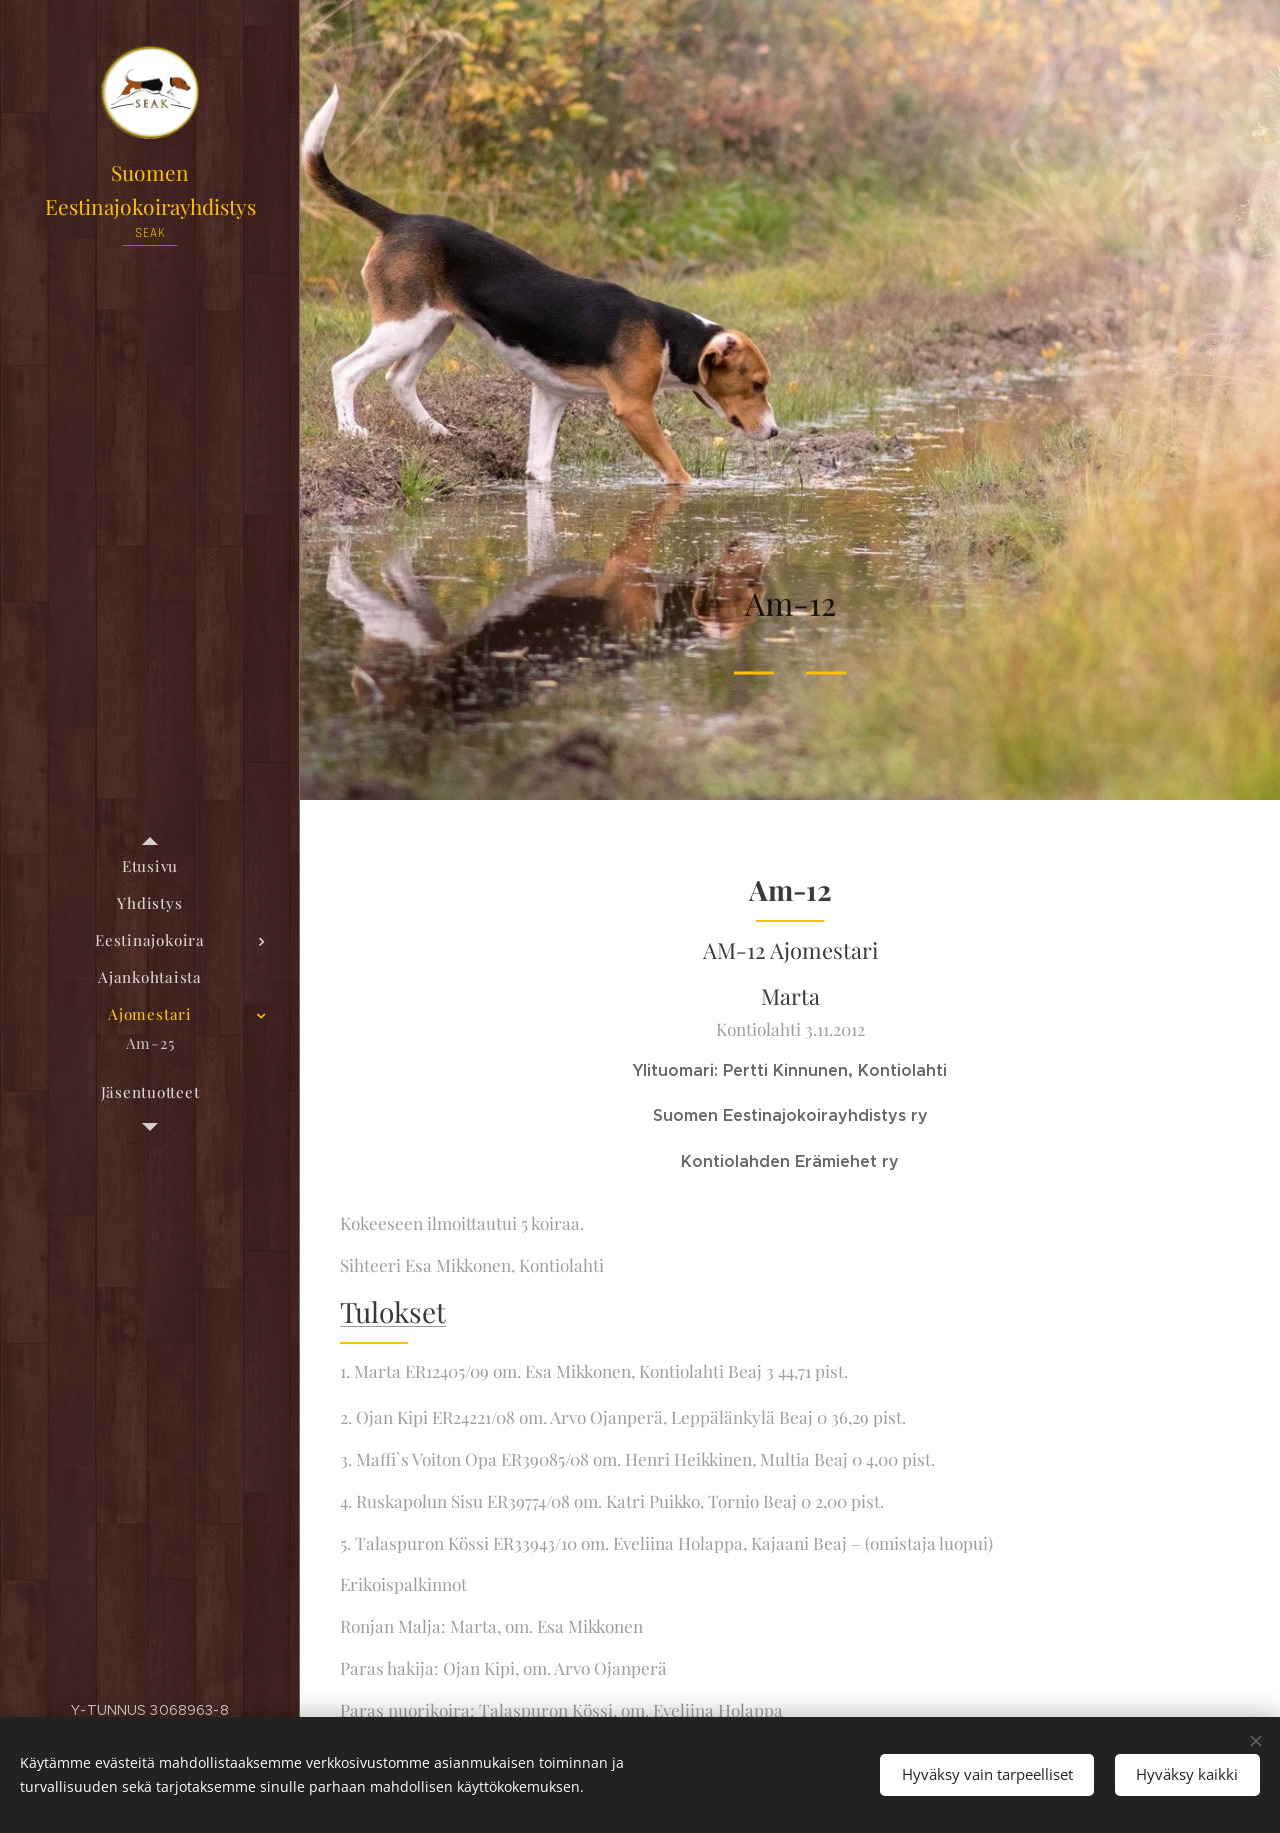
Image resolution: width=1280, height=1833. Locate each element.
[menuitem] (150, 866)
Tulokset (393, 1311)
